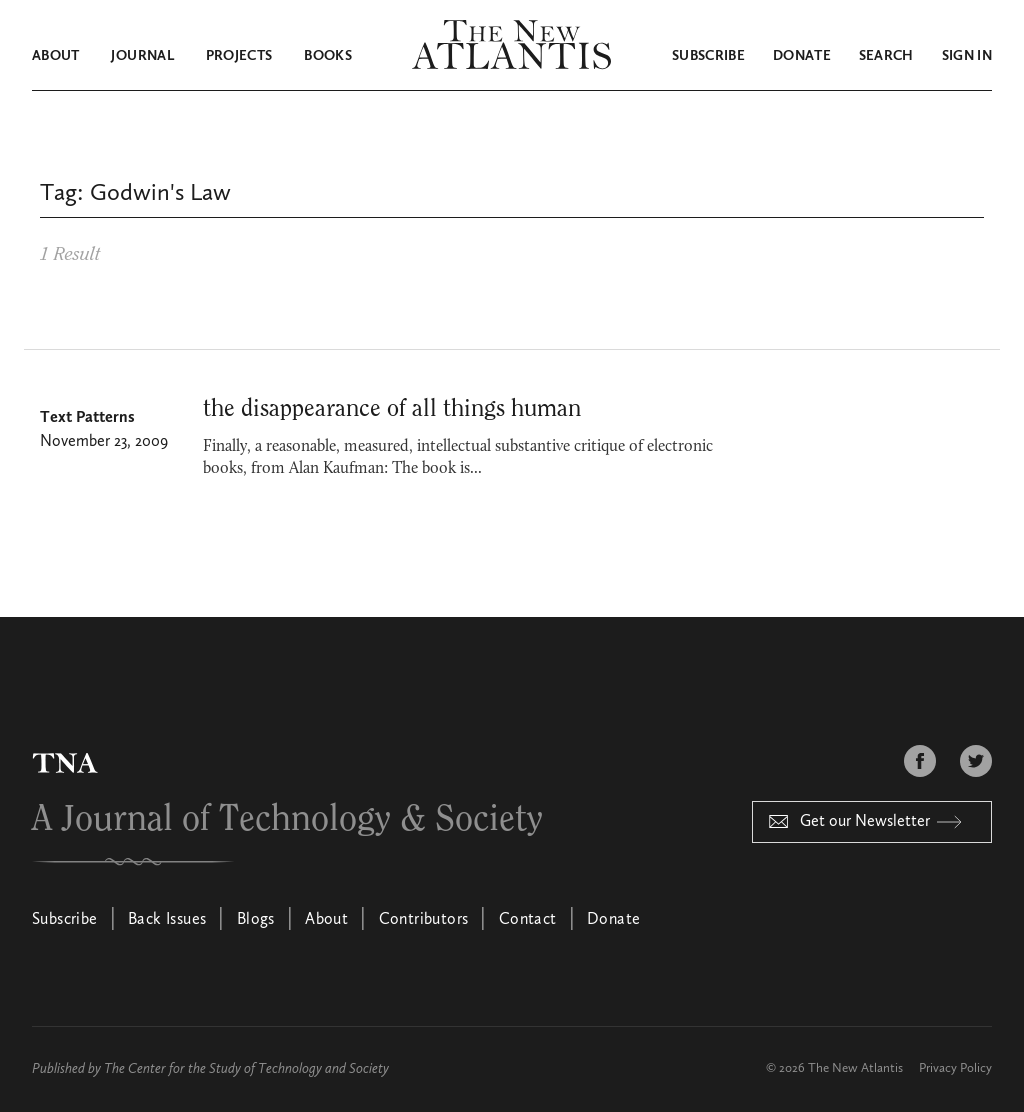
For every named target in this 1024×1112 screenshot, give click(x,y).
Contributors (424, 920)
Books (328, 56)
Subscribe (708, 56)
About (56, 56)
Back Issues (167, 920)
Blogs (256, 920)
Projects (239, 56)
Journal (142, 56)
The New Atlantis (855, 1068)
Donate (802, 56)
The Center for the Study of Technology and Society (246, 1069)
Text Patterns (87, 418)
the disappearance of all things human (392, 409)
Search (886, 56)
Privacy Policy (955, 1068)
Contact (528, 920)
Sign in (967, 56)
